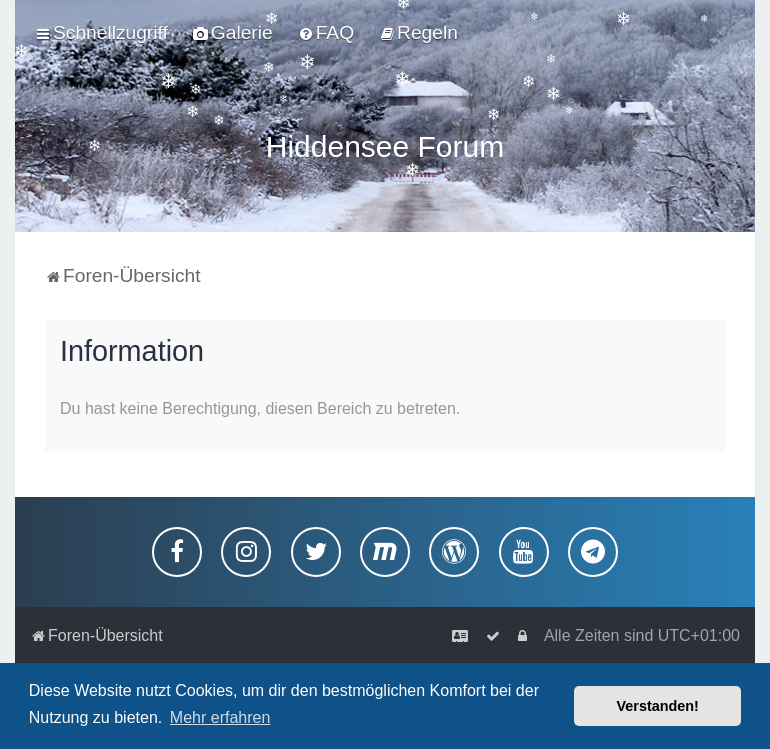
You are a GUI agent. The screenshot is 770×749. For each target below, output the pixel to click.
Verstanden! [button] (658, 706)
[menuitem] (233, 33)
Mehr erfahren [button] (220, 717)
